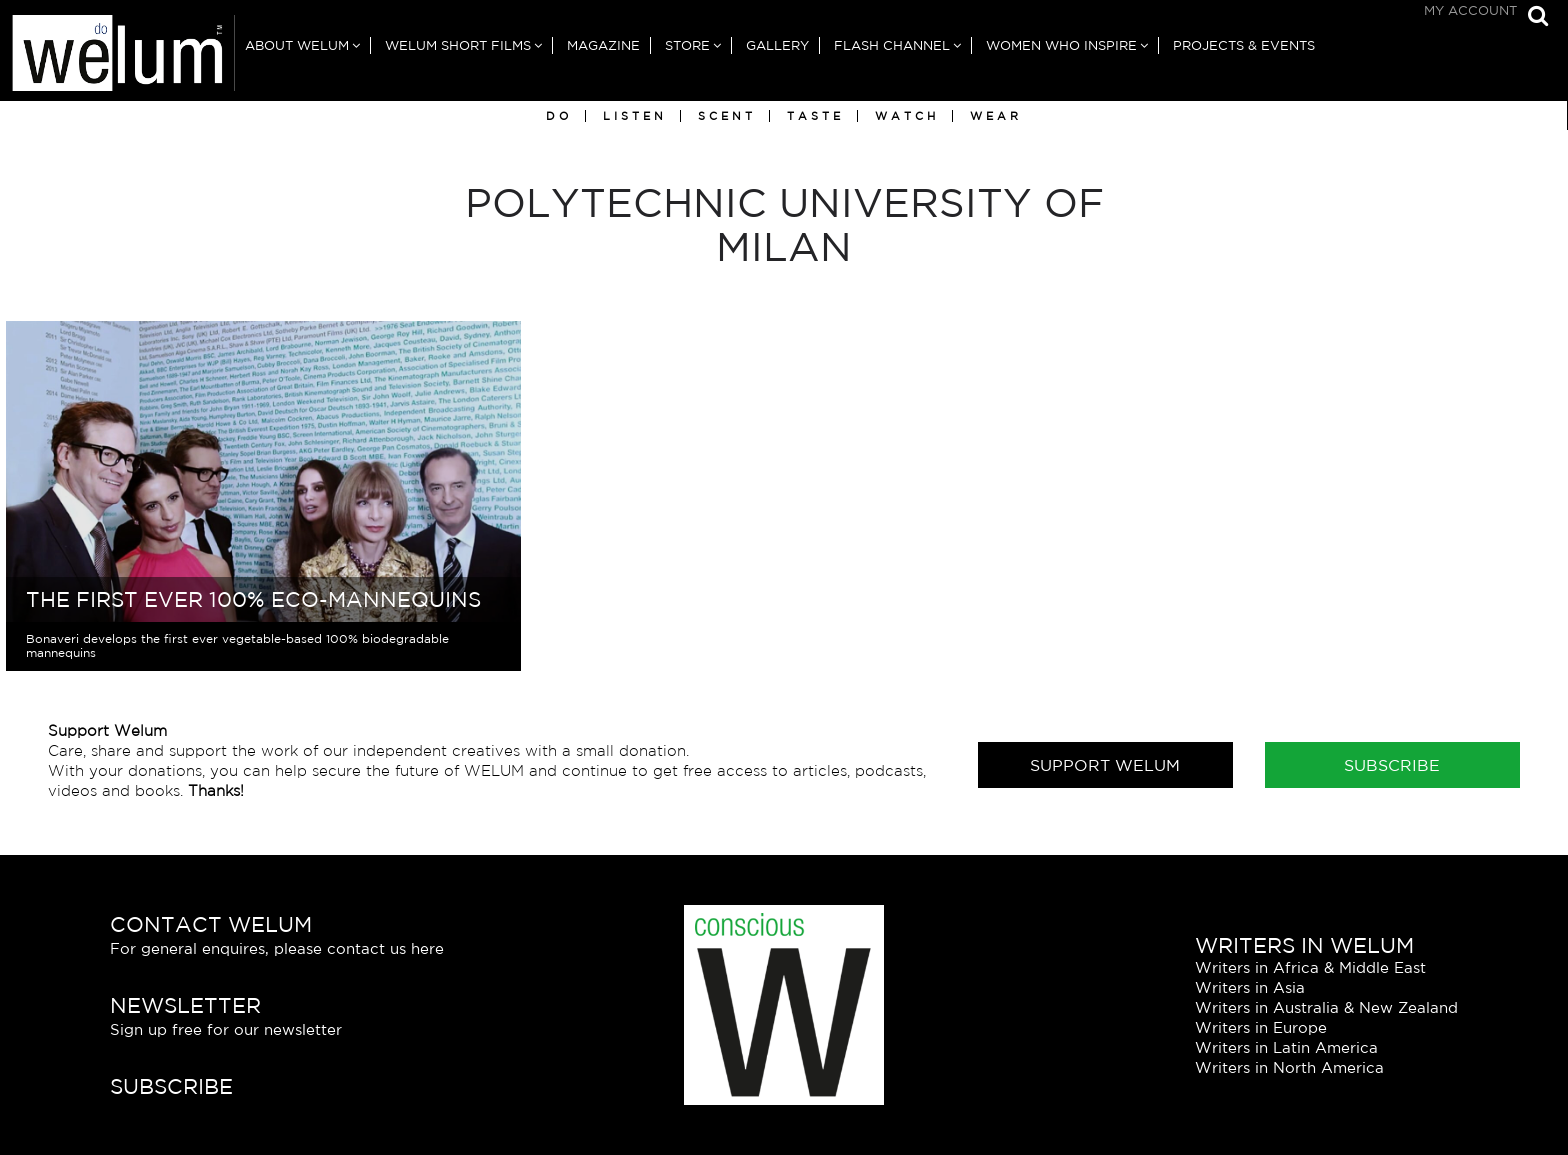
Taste (815, 116)
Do (559, 116)
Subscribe (1392, 765)
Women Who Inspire (1061, 45)
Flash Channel (892, 45)
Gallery (777, 45)
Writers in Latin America (1286, 1047)
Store (687, 45)
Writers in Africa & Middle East (1310, 967)
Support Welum (1105, 765)
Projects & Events (1244, 45)
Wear (996, 116)
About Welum (297, 45)
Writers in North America (1289, 1067)
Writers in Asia (1250, 987)
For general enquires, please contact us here (277, 948)
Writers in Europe (1261, 1027)
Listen (635, 116)
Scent (727, 116)
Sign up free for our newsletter (226, 1029)
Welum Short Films (458, 45)
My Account (1470, 10)
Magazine (603, 45)
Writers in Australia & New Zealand (1326, 1007)
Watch (907, 116)
